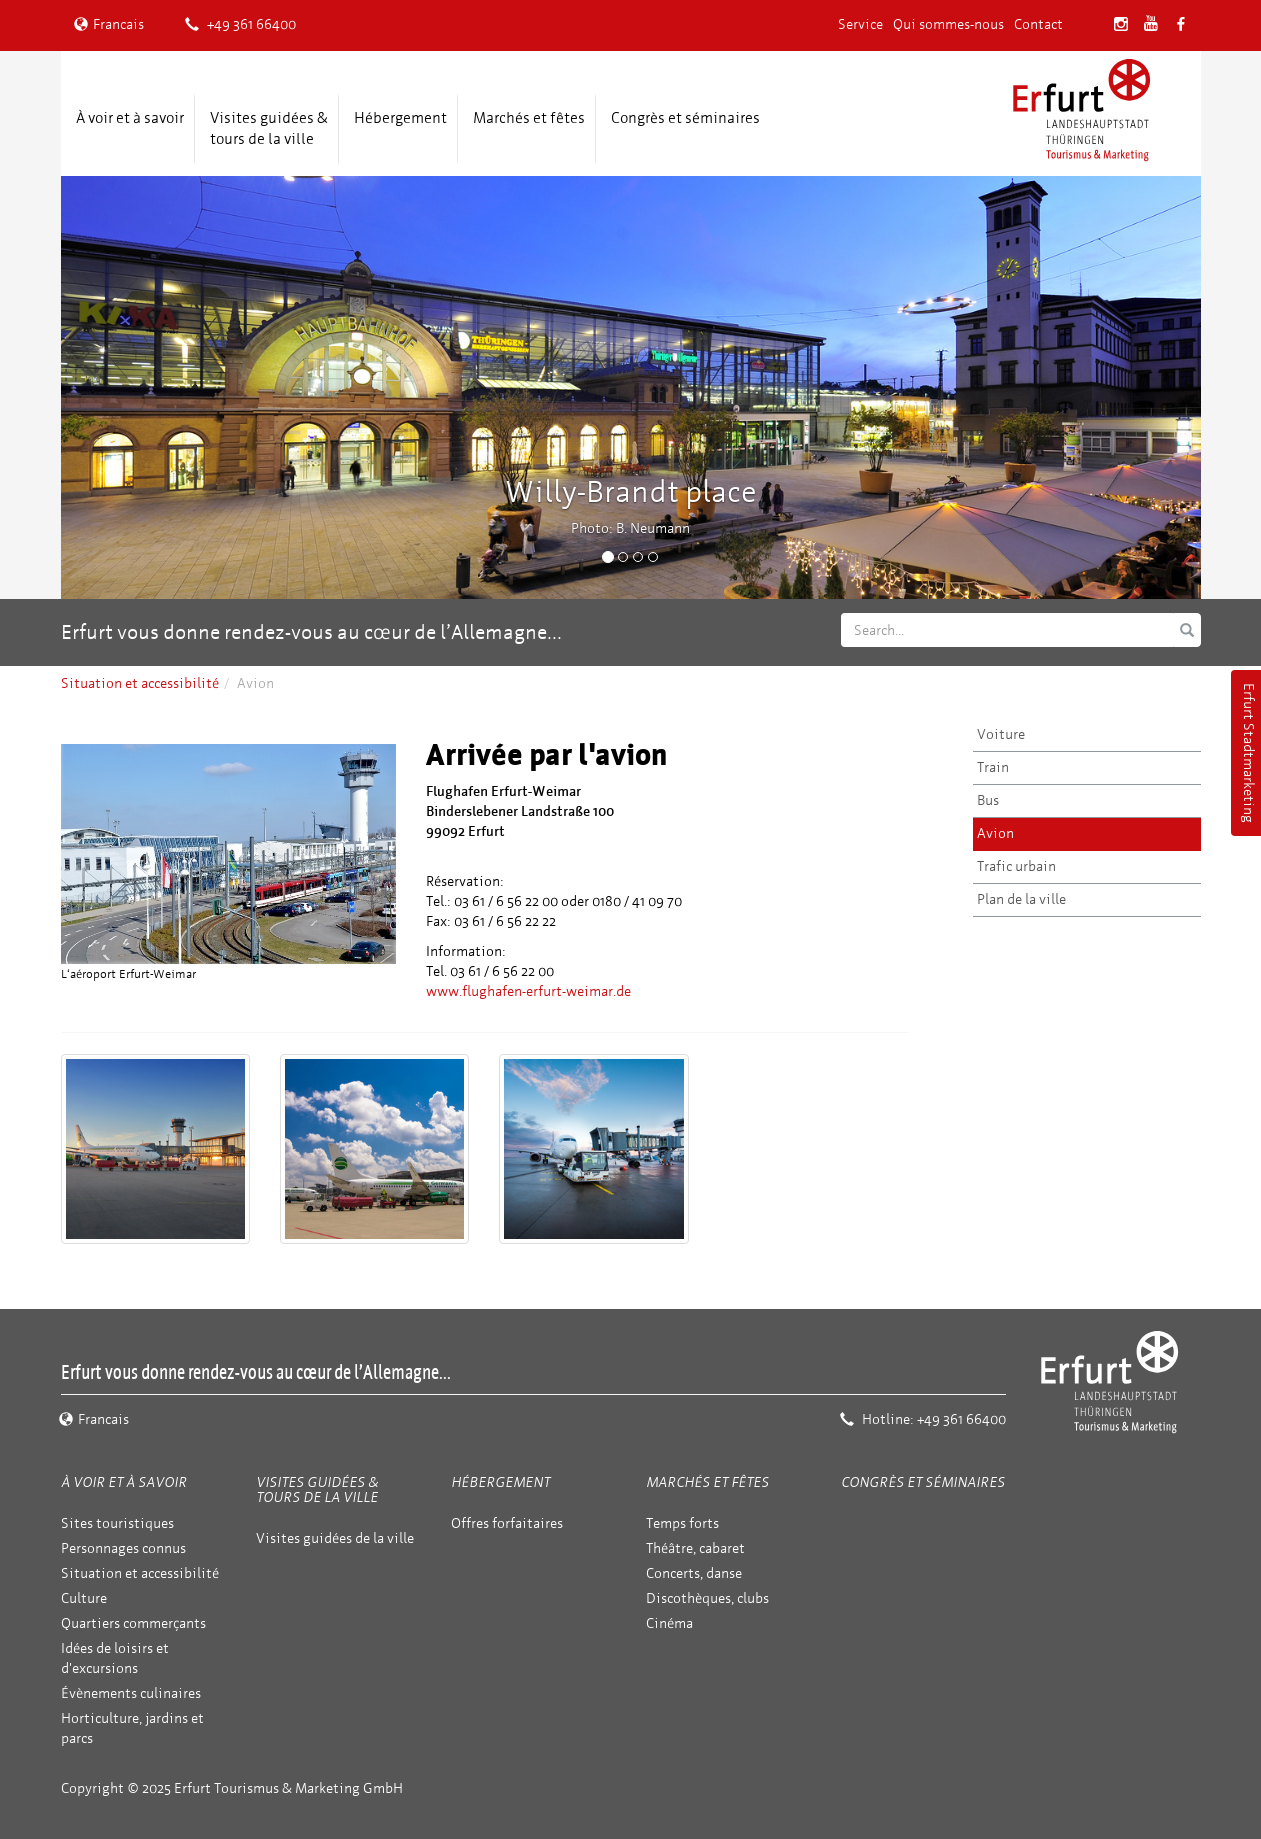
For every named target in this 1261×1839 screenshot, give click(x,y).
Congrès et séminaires (685, 118)
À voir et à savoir (130, 118)
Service (860, 24)
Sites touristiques (117, 1523)
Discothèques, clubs (707, 1598)
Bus (988, 800)
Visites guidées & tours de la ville (269, 128)
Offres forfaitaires (507, 1523)
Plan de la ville (1021, 899)
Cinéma (669, 1623)
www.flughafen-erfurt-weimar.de (528, 991)
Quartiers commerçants (133, 1623)
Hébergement (400, 118)
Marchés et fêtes (529, 118)
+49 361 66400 (240, 24)
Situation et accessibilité (140, 683)
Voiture (1001, 734)
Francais (109, 24)
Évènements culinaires (131, 1693)
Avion (995, 833)
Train (993, 767)
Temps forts (682, 1523)
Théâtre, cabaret (695, 1548)
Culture (84, 1598)
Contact (1038, 24)
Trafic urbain (1016, 866)
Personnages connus (123, 1548)
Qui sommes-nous (948, 24)
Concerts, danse (694, 1573)
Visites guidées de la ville (335, 1538)
